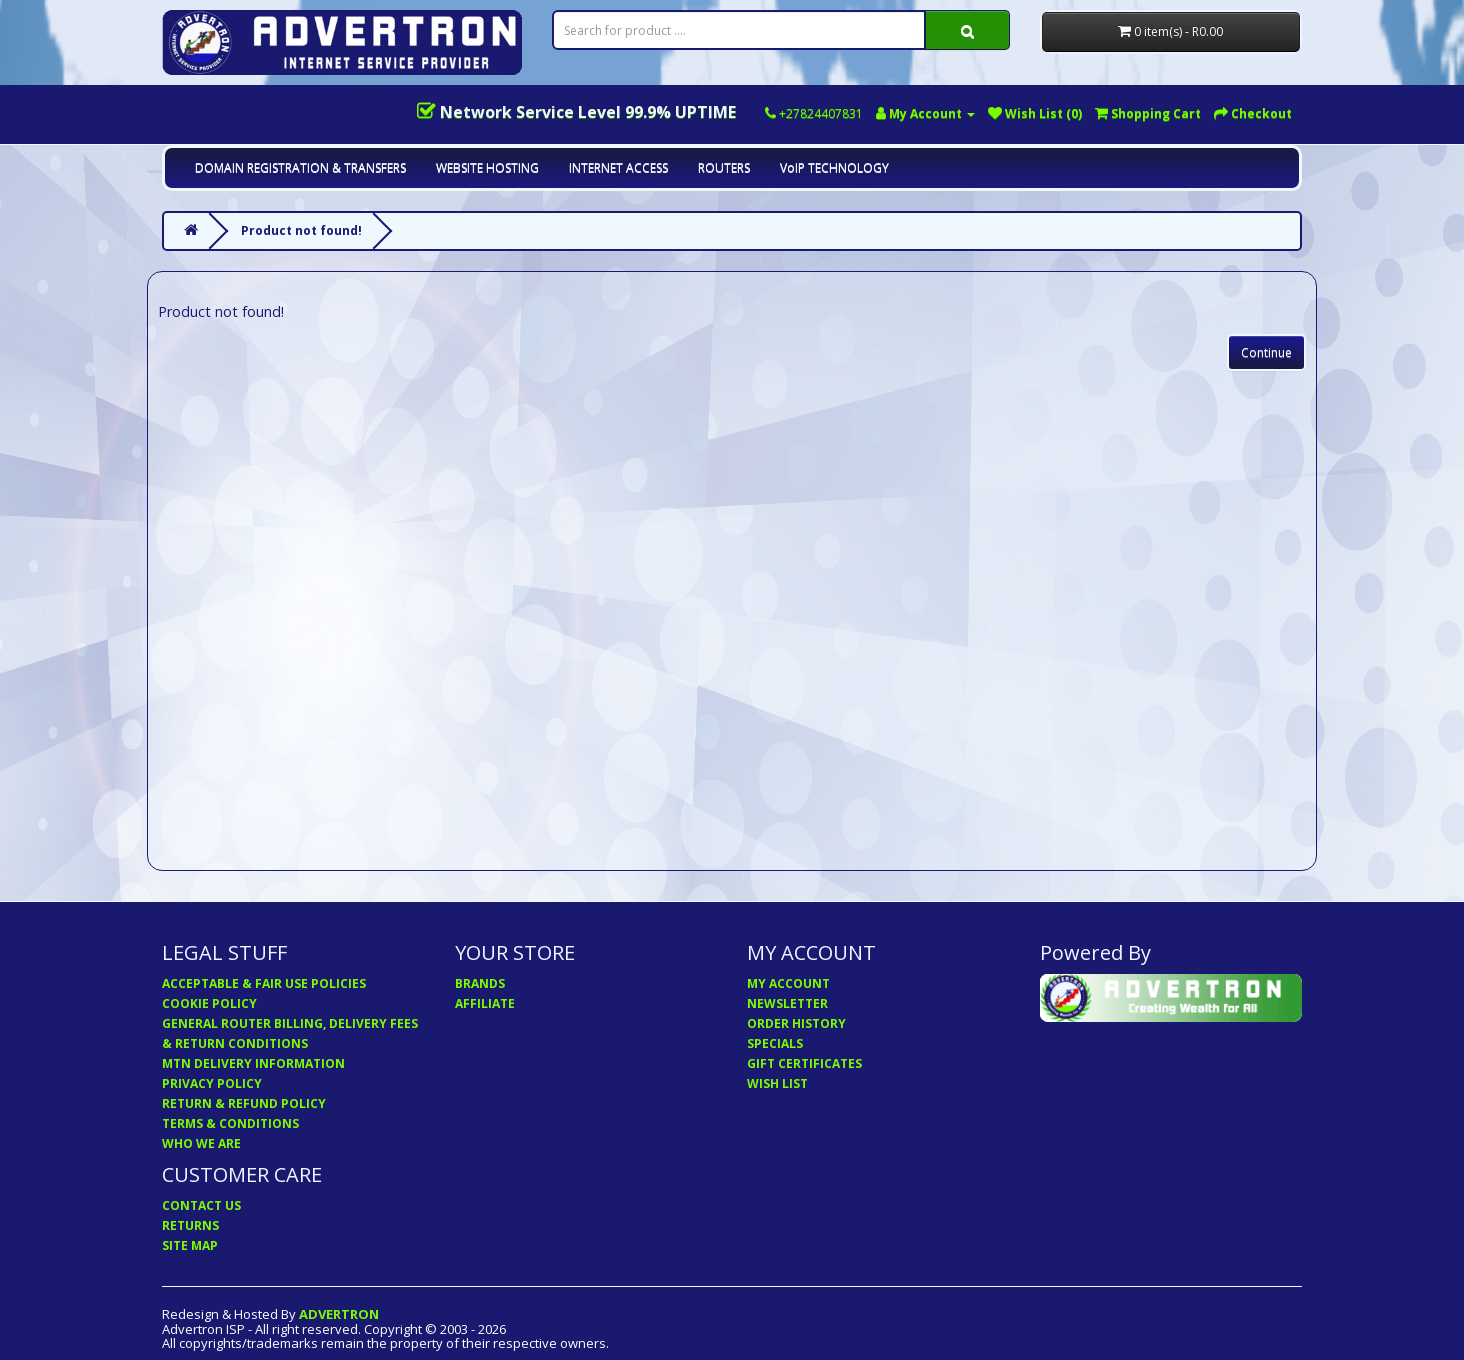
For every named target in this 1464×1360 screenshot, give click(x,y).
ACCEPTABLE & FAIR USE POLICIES (264, 983)
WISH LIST (777, 1083)
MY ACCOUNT (788, 983)
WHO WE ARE (201, 1143)
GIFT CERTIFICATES (804, 1063)
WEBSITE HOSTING (487, 167)
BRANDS (480, 983)
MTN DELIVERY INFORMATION (253, 1063)
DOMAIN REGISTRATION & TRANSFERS (300, 167)
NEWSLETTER (787, 1003)
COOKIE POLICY (209, 1003)
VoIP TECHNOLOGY (834, 167)
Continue (1266, 352)
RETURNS (190, 1225)
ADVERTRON (339, 1314)
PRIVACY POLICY (212, 1083)
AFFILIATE (485, 1003)
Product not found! (301, 230)
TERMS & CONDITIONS (230, 1123)
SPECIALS (775, 1043)
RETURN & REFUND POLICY (244, 1103)
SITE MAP (190, 1245)
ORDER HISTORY (796, 1023)
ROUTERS (724, 167)
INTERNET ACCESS (618, 167)
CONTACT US (201, 1205)
